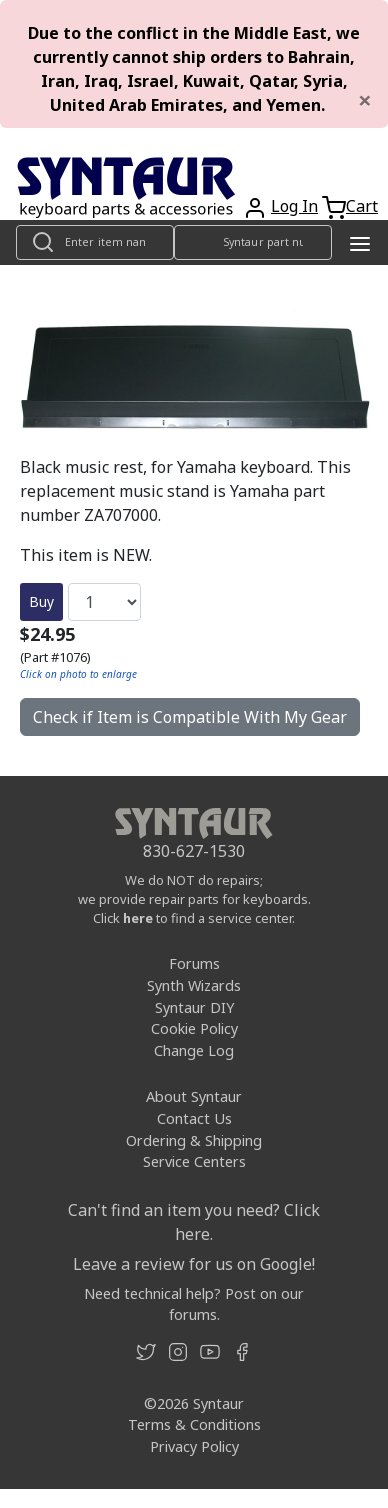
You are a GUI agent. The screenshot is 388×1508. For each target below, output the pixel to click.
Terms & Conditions (194, 1424)
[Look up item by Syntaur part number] (253, 242)
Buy (41, 601)
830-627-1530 (194, 851)
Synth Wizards (194, 985)
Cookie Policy (194, 1028)
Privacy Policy (194, 1446)
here (138, 918)
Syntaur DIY (194, 1007)
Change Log (194, 1050)
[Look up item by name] (95, 242)
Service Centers (194, 1161)
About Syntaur (194, 1096)
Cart (362, 206)
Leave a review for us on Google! (194, 1264)
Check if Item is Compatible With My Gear (190, 717)
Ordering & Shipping (194, 1140)
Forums (194, 963)
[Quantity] (104, 602)
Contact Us (194, 1118)
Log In (294, 206)
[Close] (365, 100)
